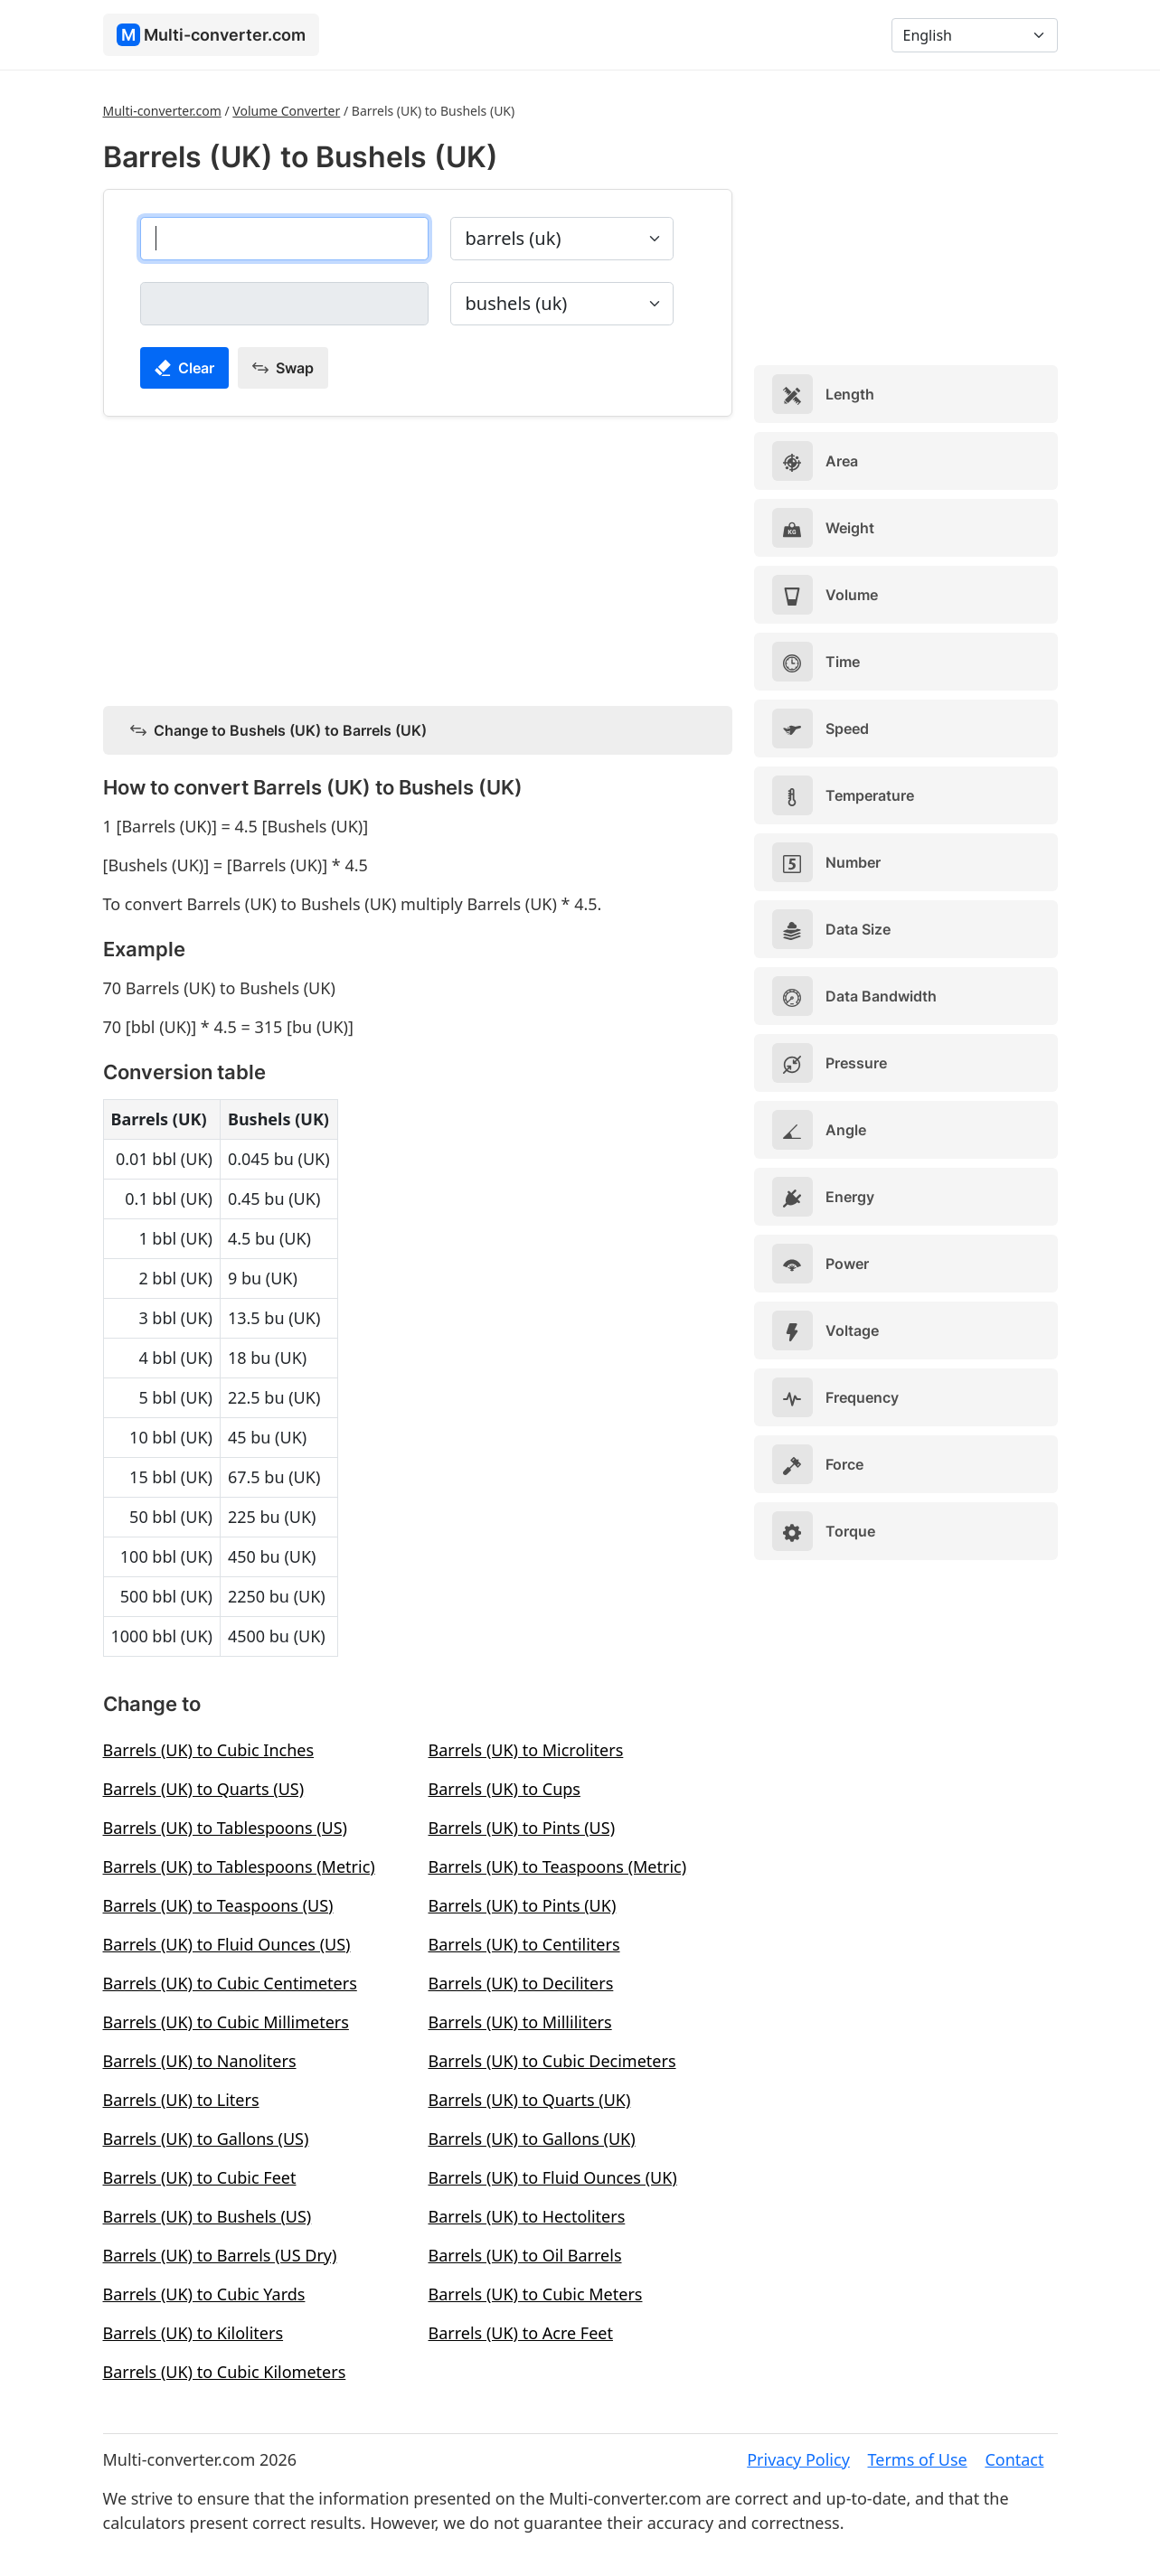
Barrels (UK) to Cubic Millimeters (226, 2022)
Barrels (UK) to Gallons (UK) (532, 2138)
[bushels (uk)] (284, 303)
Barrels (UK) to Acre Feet (521, 2333)
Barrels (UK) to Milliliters (520, 2022)
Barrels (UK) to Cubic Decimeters (552, 2061)
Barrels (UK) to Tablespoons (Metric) (239, 1866)
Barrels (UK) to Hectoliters (527, 2216)
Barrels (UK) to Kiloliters (193, 2333)
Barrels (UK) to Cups (504, 1789)
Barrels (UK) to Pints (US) (522, 1827)
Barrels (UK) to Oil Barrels (525, 2255)
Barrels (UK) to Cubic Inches (209, 1750)
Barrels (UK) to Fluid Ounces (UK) (553, 2177)
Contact (1014, 2459)
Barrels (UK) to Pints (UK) (523, 1905)
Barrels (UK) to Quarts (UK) (530, 2100)
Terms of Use (917, 2459)
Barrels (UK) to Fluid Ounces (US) (227, 1944)
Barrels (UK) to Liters (181, 2100)
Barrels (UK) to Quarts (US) (204, 1789)
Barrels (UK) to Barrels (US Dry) (220, 2255)
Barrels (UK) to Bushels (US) (207, 2216)
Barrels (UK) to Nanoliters (200, 2061)
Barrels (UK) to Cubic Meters (536, 2294)
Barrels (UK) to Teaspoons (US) (218, 1905)
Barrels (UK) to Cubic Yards (204, 2294)
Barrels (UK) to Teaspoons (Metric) (558, 1866)
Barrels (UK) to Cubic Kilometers (224, 2372)
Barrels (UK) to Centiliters (524, 1944)
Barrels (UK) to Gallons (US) (206, 2138)
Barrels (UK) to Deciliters (521, 1983)
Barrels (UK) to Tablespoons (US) (225, 1827)
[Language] (974, 35)
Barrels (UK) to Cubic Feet (200, 2177)
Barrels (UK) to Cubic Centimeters (230, 1983)
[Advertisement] (417, 557)
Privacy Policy (798, 2459)
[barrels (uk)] (284, 238)
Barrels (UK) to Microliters (526, 1750)
